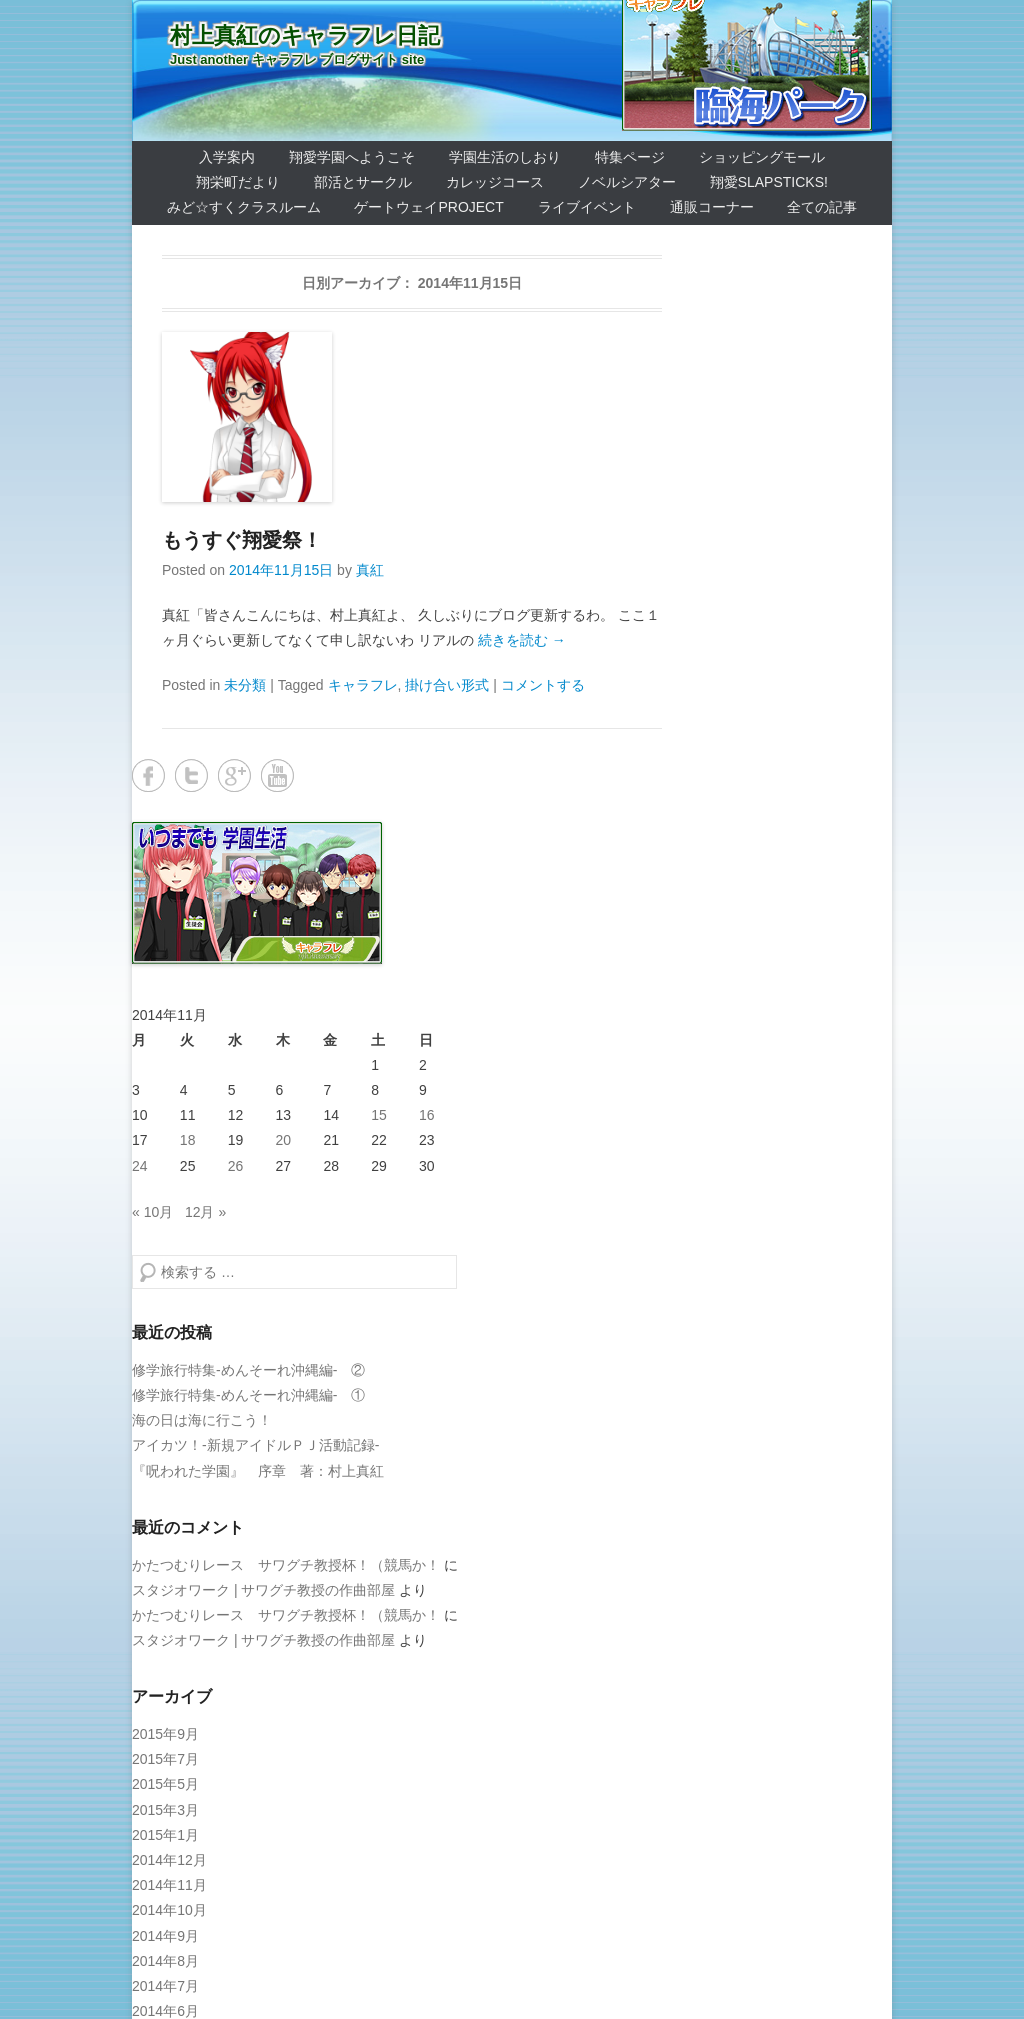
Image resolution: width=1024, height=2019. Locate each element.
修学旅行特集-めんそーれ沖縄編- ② (248, 1370)
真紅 (370, 570)
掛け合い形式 (447, 685)
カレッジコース (495, 182)
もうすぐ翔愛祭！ (242, 540)
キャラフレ (363, 685)
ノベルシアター (627, 182)
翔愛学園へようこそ (352, 157)
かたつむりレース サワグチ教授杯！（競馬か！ (286, 1565)
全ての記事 (822, 207)
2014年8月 (165, 1961)
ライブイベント (587, 207)
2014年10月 (169, 1910)
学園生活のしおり (505, 157)
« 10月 (152, 1212)
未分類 (245, 685)
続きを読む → (522, 640)
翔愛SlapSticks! (769, 182)
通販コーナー (712, 207)
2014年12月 (169, 1860)
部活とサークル (363, 182)
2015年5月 (165, 1784)
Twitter (191, 775)
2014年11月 (169, 1885)
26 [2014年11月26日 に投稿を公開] (236, 1166)
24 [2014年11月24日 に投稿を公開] (140, 1166)
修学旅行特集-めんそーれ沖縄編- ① (248, 1395)
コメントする (543, 685)
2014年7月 (165, 1986)
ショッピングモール (762, 157)
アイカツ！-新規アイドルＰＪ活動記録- (255, 1445)
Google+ (234, 775)
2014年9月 (165, 1936)
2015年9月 (165, 1734)
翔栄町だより (238, 182)
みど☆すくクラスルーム (244, 207)
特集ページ (630, 157)
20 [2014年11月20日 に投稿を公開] (284, 1140)
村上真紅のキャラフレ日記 (305, 35)
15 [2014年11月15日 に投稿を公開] (379, 1115)
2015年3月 (165, 1810)
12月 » (205, 1212)
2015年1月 (165, 1835)
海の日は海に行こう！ (202, 1420)
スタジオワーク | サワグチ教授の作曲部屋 (263, 1590)
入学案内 (227, 157)
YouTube (277, 775)
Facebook (148, 775)
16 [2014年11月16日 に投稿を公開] (427, 1115)
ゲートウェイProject (428, 207)
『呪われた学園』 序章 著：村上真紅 (258, 1471)
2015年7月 (165, 1759)
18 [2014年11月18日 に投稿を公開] (188, 1140)
